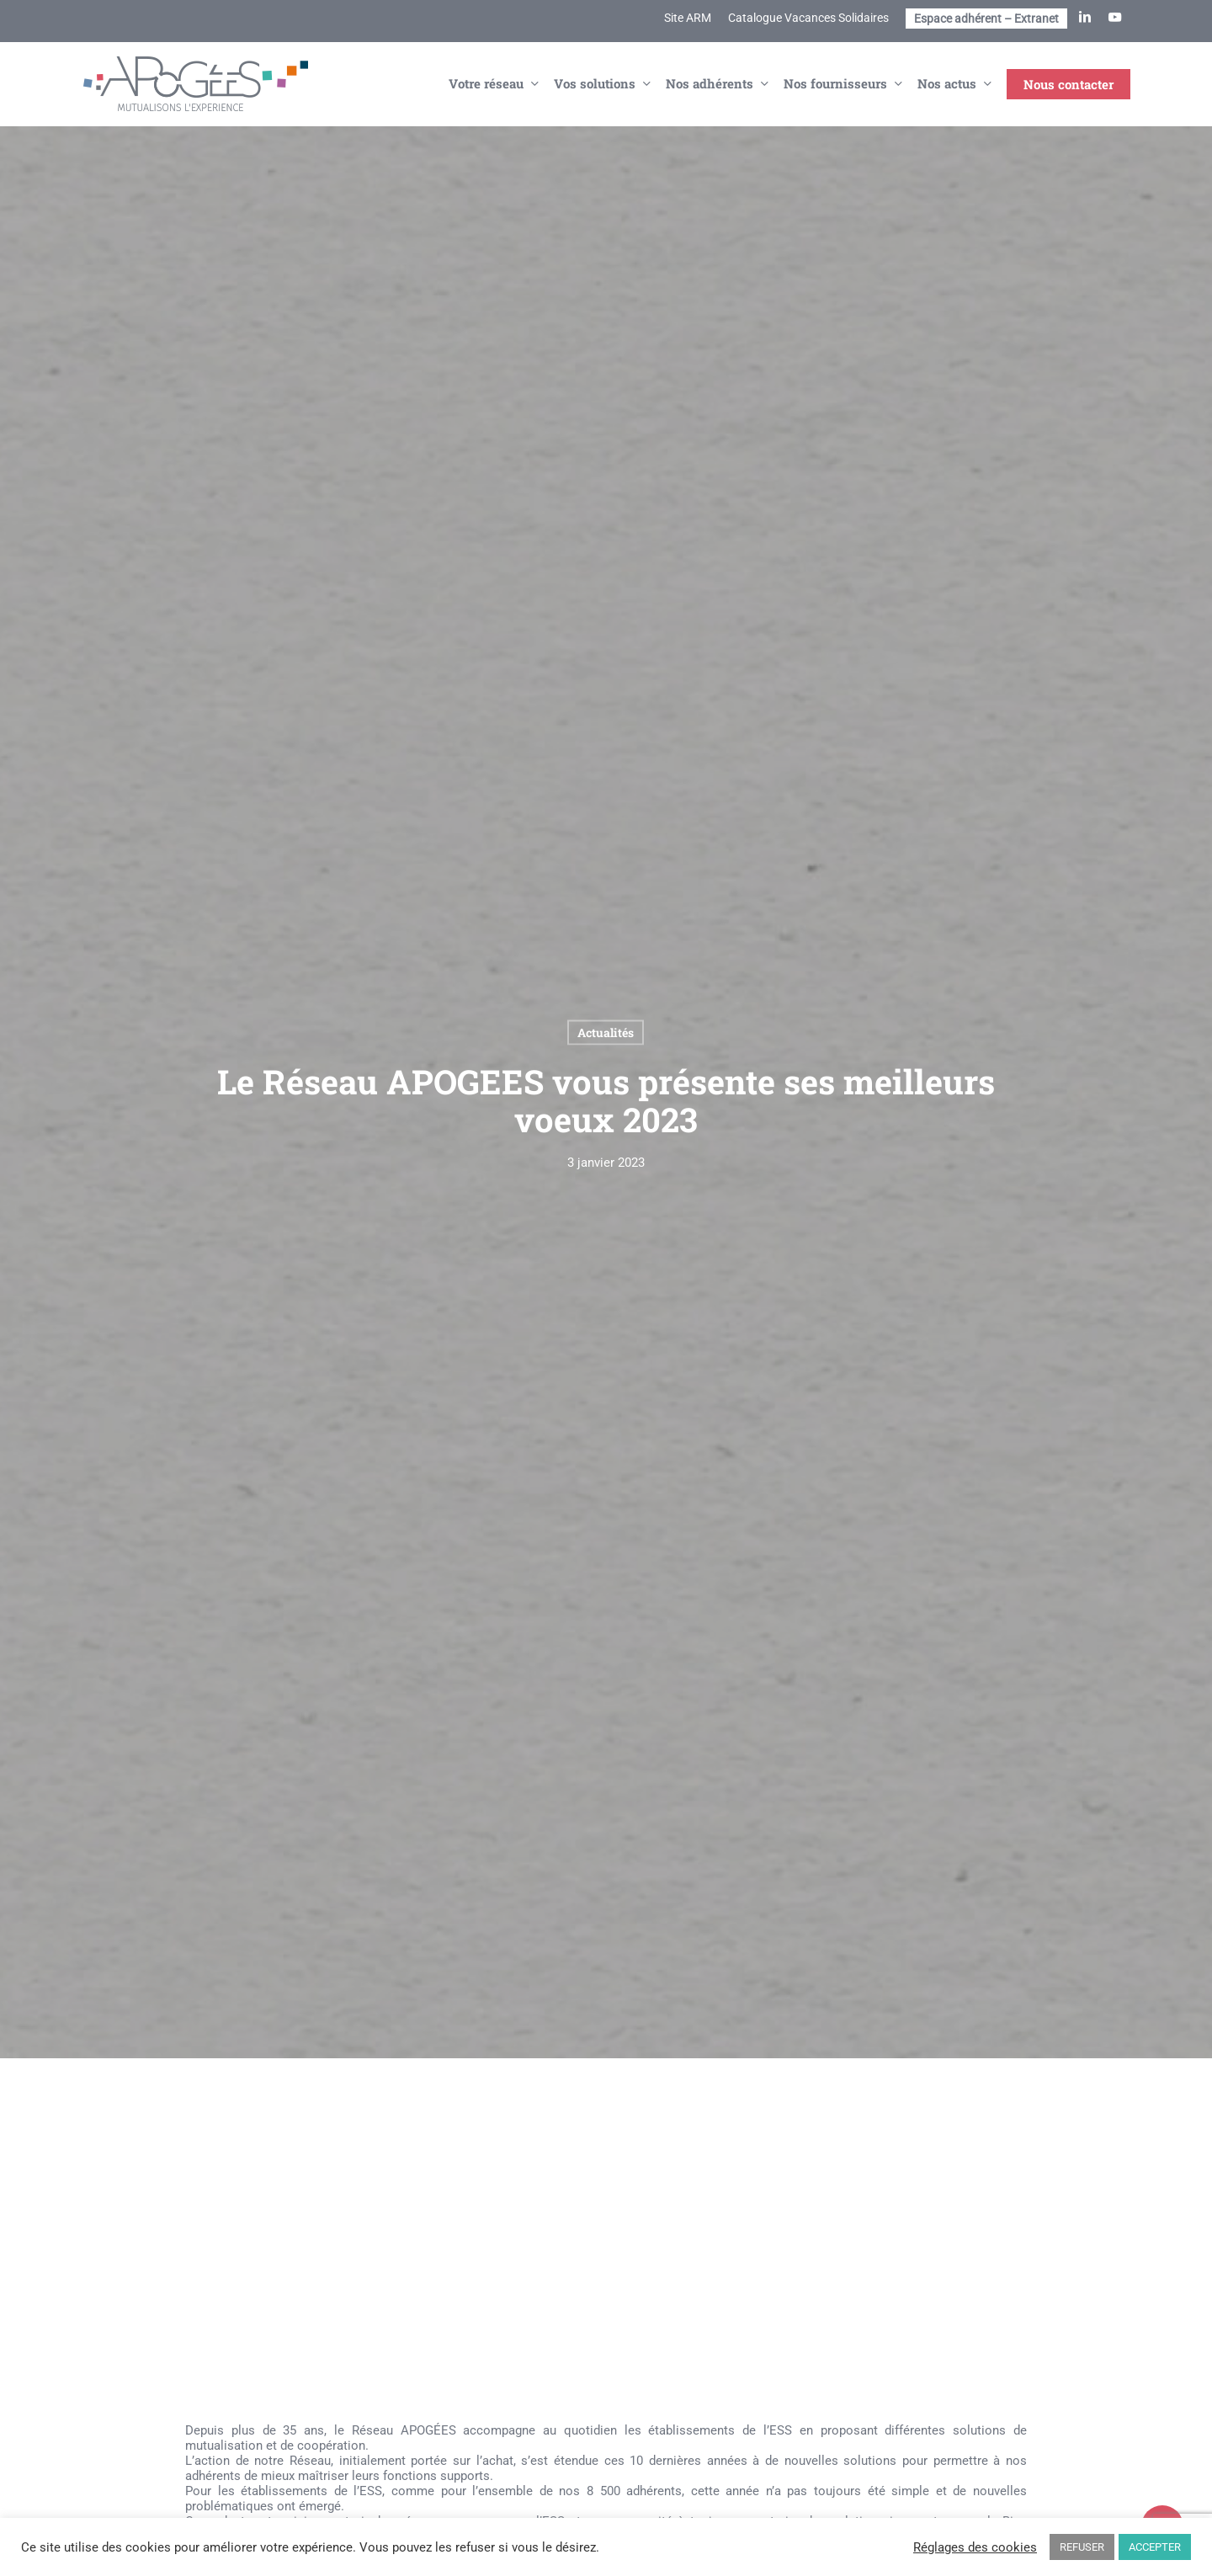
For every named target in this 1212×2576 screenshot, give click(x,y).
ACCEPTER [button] (1155, 2547)
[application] (606, 2266)
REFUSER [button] (1082, 2547)
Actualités (605, 1032)
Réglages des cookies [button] (975, 2547)
